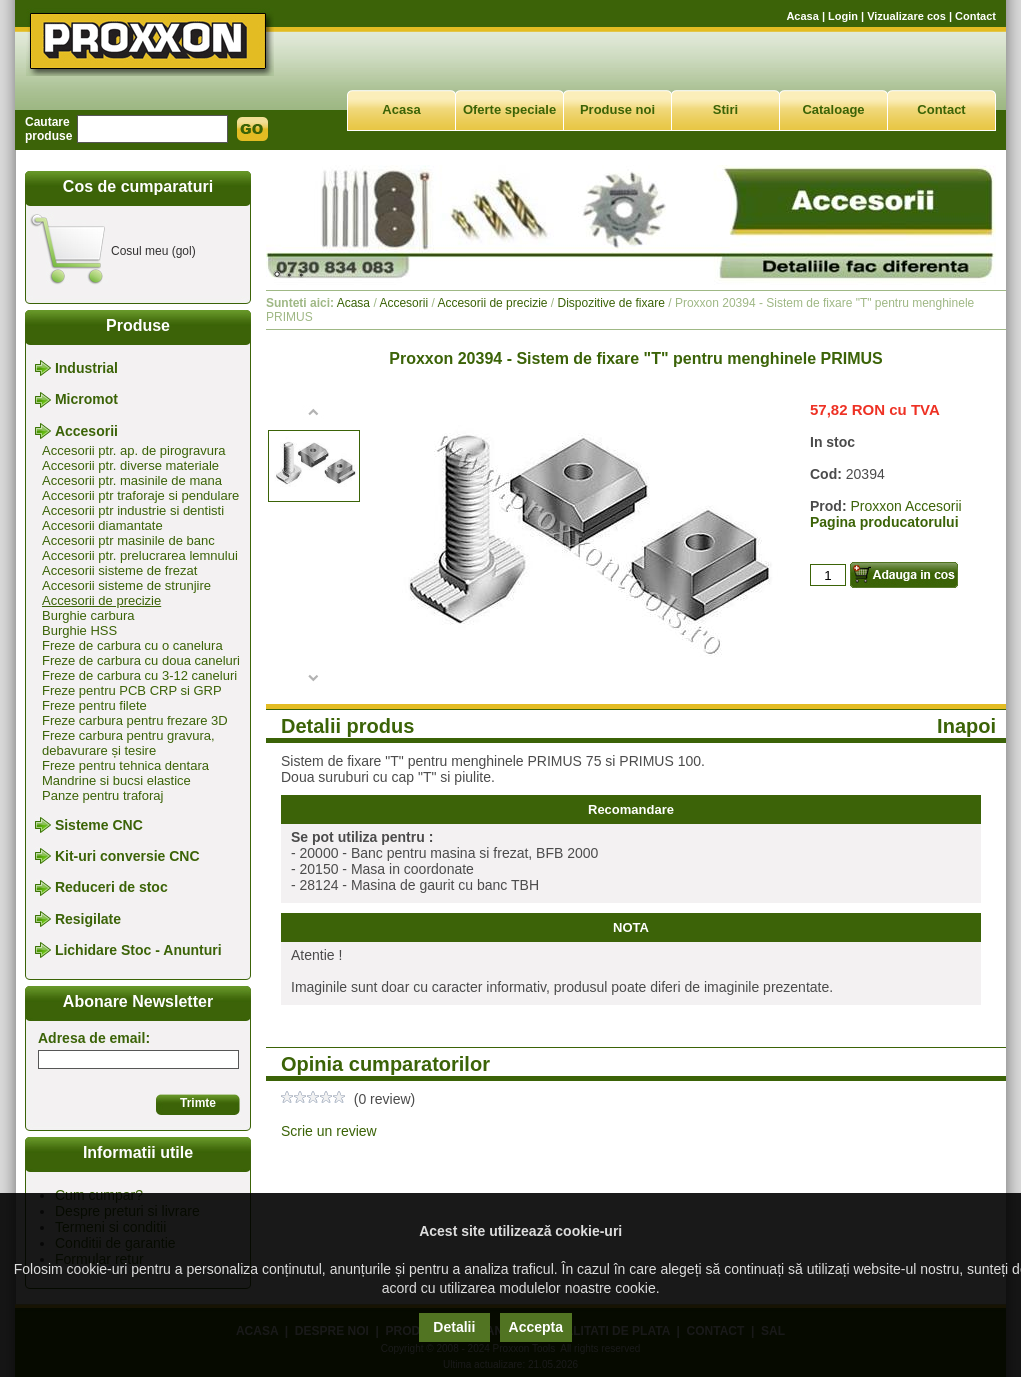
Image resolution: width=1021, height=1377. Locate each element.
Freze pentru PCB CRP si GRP (132, 690)
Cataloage (833, 109)
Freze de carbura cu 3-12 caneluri (139, 675)
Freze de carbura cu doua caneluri (141, 660)
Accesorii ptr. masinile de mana (132, 480)
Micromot (86, 400)
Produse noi (617, 109)
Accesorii (86, 431)
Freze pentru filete (94, 705)
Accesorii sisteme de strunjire (126, 585)
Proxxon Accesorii (905, 506)
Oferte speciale (509, 109)
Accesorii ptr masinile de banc (128, 540)
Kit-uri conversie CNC (127, 856)
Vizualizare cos (906, 16)
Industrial (86, 368)
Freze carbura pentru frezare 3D (135, 720)
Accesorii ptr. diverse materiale (130, 465)
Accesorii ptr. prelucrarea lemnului (140, 555)
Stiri (725, 109)
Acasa (802, 16)
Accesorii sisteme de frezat (119, 570)
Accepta (536, 1327)
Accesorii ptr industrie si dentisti (133, 510)
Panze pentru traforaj (102, 795)
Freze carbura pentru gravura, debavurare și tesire (128, 743)
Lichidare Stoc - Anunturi (138, 950)
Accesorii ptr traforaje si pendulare (140, 495)
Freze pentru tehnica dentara (125, 765)
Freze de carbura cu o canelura (132, 645)
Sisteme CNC (99, 825)
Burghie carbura (88, 615)
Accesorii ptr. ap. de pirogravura (134, 450)
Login (843, 16)
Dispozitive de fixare (610, 303)
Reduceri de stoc (111, 888)
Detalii (454, 1327)
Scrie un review (329, 1131)
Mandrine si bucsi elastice (116, 780)
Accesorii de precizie (101, 600)
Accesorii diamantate (102, 525)
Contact (975, 16)
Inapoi (966, 726)
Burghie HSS (79, 630)
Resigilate (88, 919)
